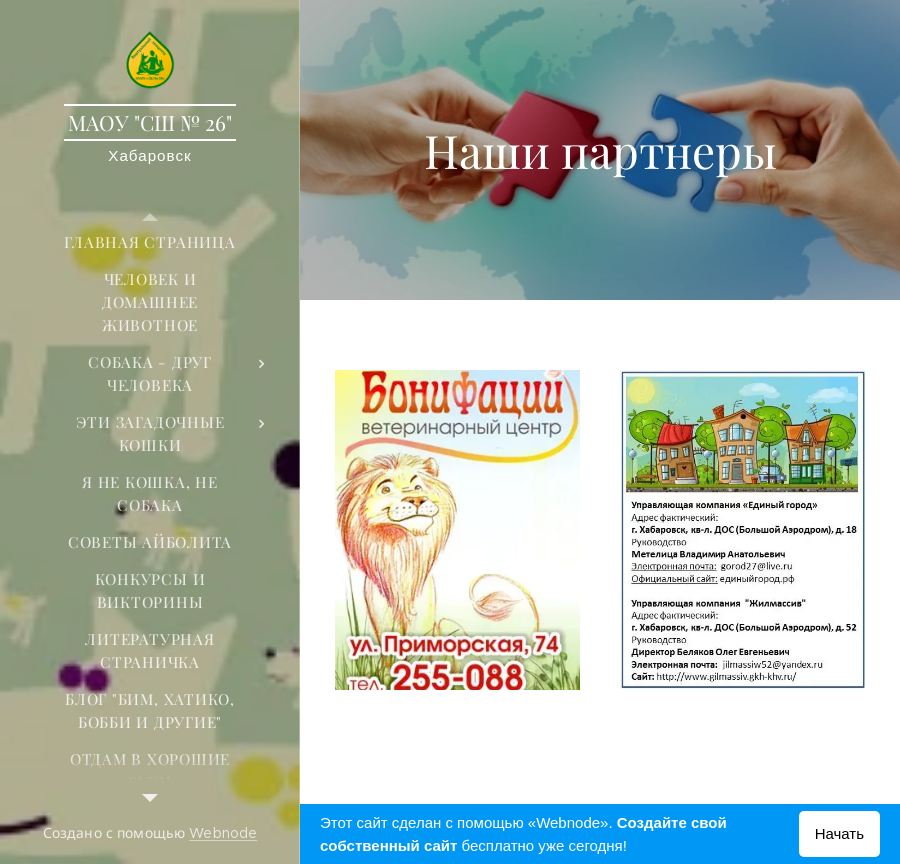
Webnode (223, 833)
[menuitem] (150, 242)
